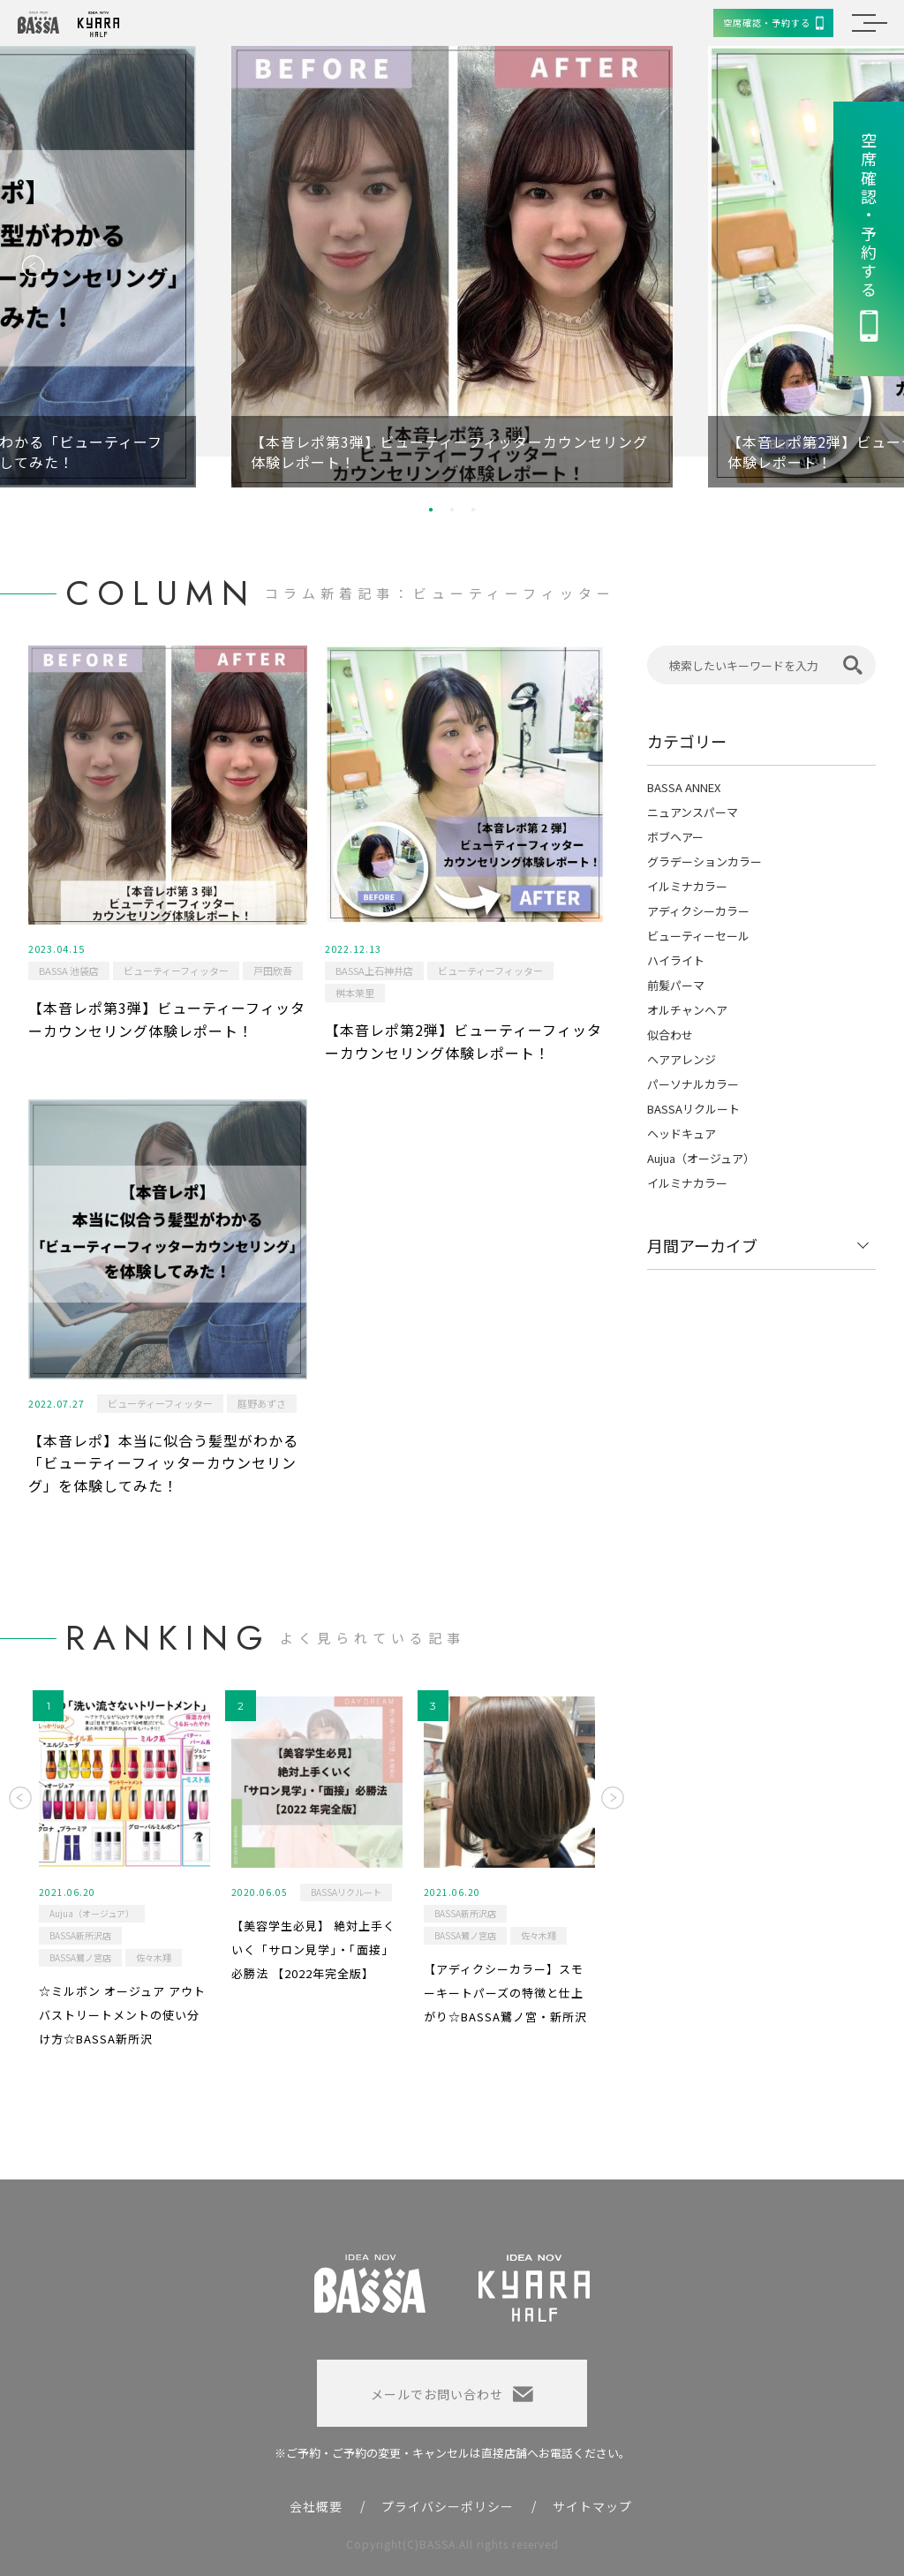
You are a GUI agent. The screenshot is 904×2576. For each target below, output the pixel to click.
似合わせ (670, 1034)
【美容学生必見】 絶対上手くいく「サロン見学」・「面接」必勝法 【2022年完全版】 (313, 1949)
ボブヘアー (675, 836)
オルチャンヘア (687, 1009)
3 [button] (473, 509)
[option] (452, 266)
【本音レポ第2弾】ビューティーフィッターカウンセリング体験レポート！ (463, 1041)
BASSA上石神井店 (374, 970)
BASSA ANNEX (683, 787)
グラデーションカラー (704, 861)
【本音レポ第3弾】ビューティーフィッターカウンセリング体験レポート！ (166, 1019)
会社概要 (316, 2506)
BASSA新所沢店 (80, 1935)
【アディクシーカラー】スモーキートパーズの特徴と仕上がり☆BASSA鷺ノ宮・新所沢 (505, 1992)
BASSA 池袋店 (69, 970)
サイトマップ (592, 2506)
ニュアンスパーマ (692, 812)
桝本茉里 (354, 993)
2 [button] (452, 509)
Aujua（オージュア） (701, 1158)
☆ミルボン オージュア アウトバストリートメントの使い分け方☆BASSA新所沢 (122, 2014)
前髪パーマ (675, 985)
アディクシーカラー (698, 911)
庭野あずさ (261, 1403)
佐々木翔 (153, 1957)
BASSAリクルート (693, 1108)
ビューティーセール (698, 935)
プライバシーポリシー (447, 2506)
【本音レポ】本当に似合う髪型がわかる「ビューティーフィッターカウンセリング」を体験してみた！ (163, 1463)
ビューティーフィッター (176, 970)
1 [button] (431, 509)
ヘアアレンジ (681, 1059)
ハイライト (675, 960)
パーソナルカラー (693, 1084)
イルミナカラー (687, 886)
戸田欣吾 (272, 970)
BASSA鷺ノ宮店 (80, 1957)
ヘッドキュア (681, 1133)
